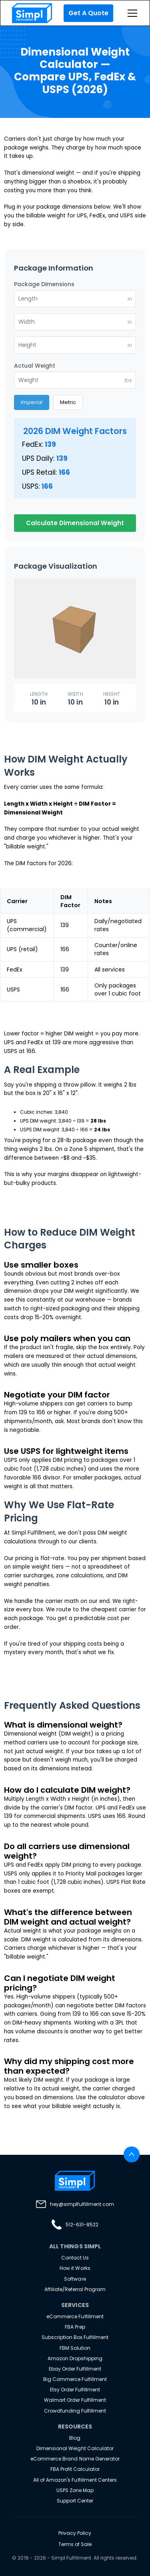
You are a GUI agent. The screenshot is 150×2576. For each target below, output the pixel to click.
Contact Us (75, 2257)
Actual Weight (34, 366)
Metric (68, 402)
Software (75, 2278)
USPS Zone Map (75, 2490)
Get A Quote (88, 13)
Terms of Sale (75, 2544)
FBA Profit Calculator (75, 2469)
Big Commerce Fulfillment (74, 2379)
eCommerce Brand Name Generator (75, 2458)
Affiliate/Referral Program (75, 2289)
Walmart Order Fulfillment (75, 2400)
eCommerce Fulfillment (74, 2316)
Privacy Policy (74, 2533)
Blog (74, 2438)
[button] (131, 13)
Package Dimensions (44, 284)
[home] (30, 13)
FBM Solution (75, 2348)
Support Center (75, 2500)
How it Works (75, 2268)
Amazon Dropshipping (75, 2358)
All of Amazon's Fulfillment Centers (75, 2479)
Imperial (31, 402)
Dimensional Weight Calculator (75, 2448)
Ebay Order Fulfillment (75, 2368)
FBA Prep (75, 2326)
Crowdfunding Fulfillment (75, 2410)
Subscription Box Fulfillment (75, 2337)
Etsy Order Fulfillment (75, 2389)
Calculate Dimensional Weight (75, 523)
